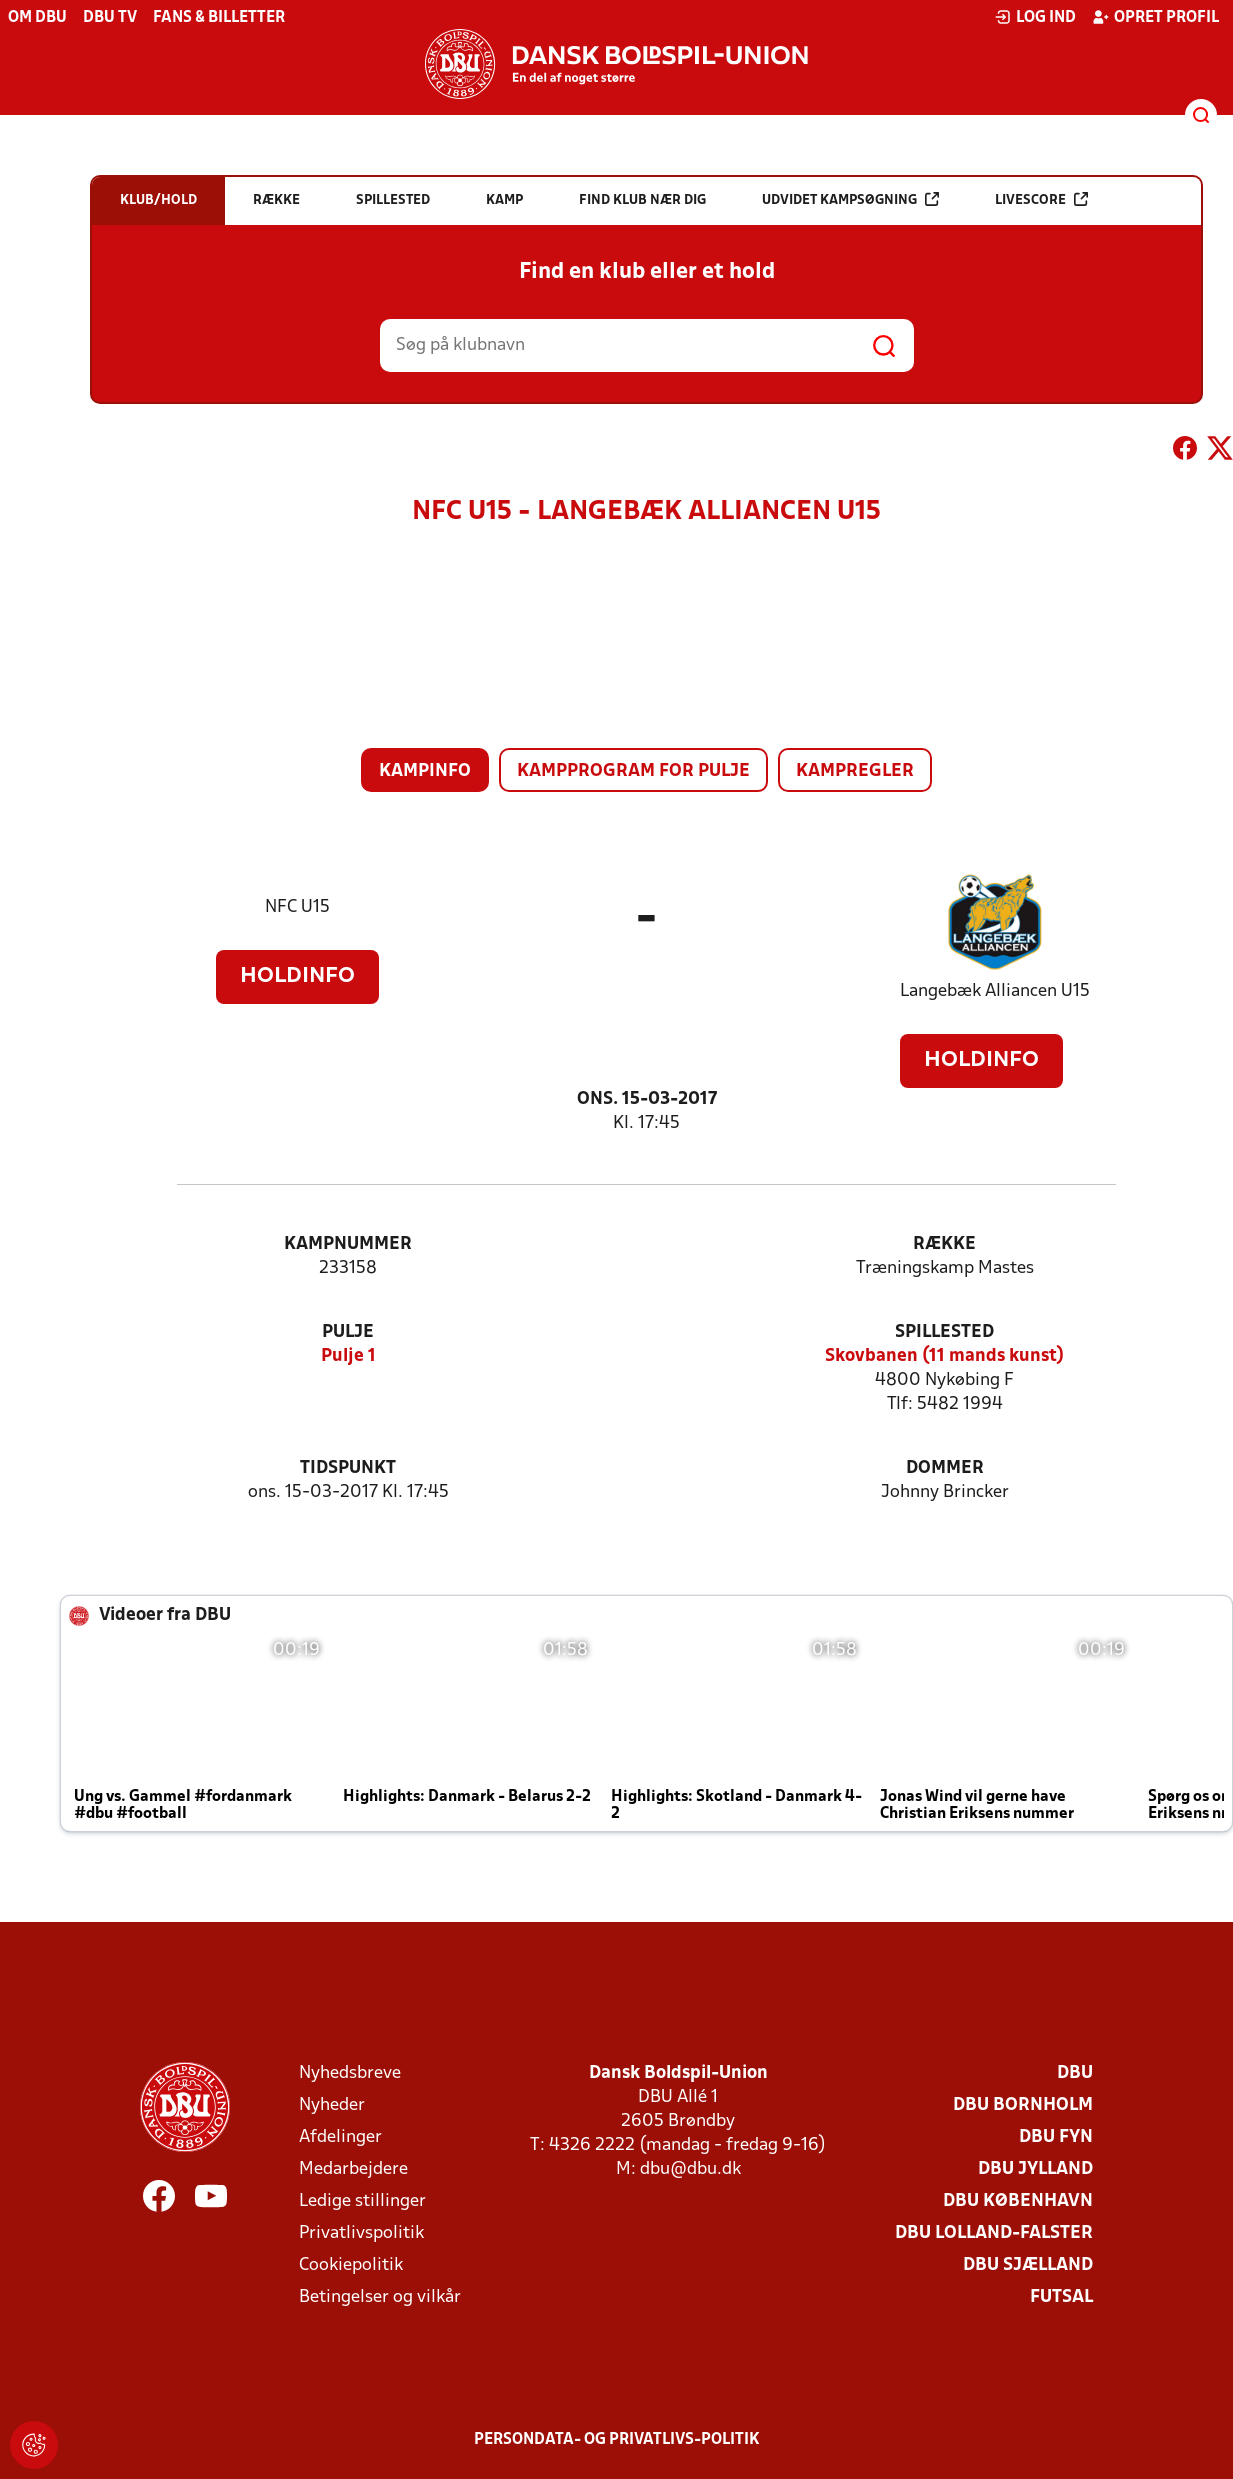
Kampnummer (348, 1244)
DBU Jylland (1035, 2169)
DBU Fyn (1056, 2137)
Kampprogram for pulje (633, 771)
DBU (1075, 2073)
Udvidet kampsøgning (850, 199)
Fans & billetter (219, 18)
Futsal (1061, 2297)
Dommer (945, 1468)
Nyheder (332, 2105)
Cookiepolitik (351, 2265)
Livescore (1041, 199)
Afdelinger (340, 2137)
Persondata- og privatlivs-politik (617, 2440)
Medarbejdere (353, 2169)
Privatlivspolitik (361, 2233)
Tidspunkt (348, 1468)
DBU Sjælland (1028, 2265)
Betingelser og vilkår (380, 2297)
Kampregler (855, 771)
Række (944, 1244)
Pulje (348, 1332)
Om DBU (37, 18)
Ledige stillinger (362, 2201)
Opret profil (1155, 17)
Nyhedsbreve (350, 2073)
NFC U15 (297, 907)
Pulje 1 (348, 1356)
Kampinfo (425, 771)
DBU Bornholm (1023, 2105)
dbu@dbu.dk (690, 2169)
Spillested (944, 1332)
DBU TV (110, 18)
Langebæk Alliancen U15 (995, 991)
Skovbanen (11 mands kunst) (944, 1356)
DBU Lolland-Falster (994, 2233)
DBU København (1018, 2201)
